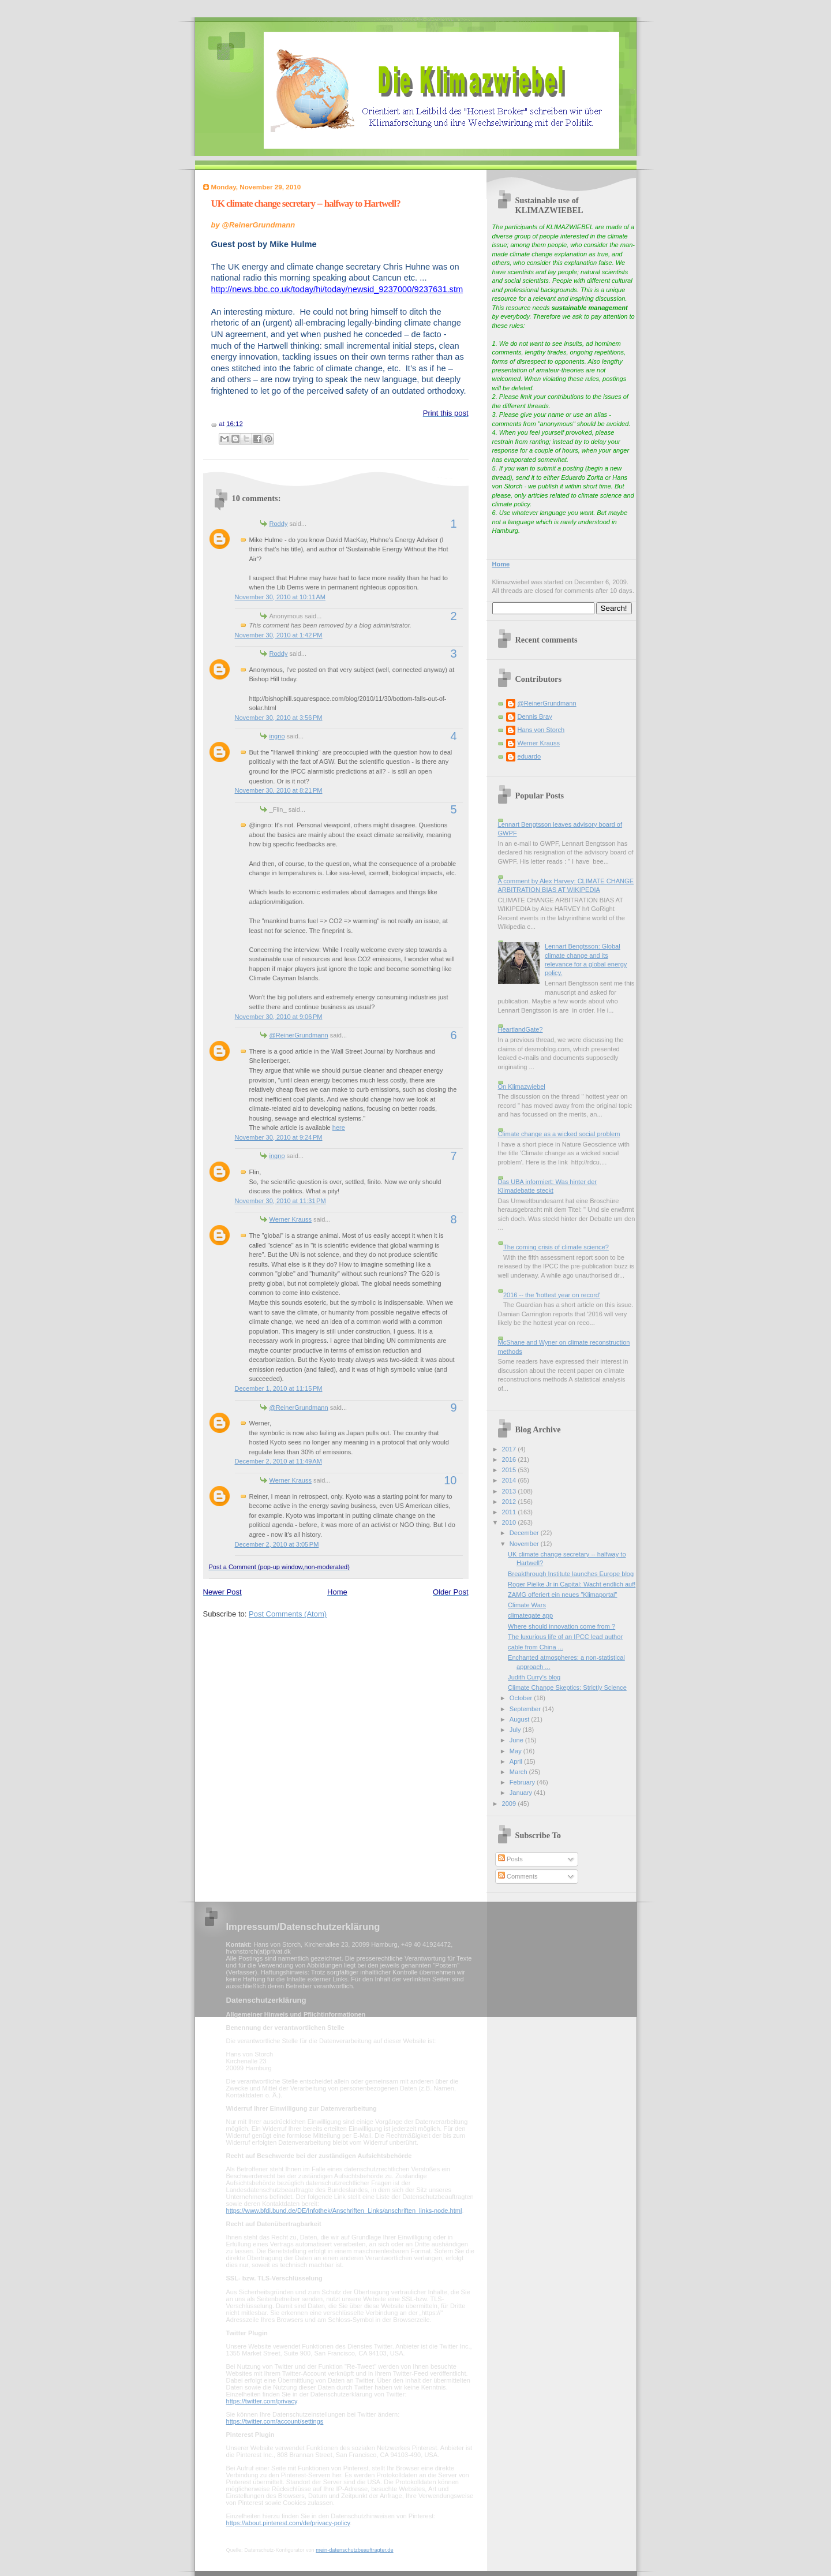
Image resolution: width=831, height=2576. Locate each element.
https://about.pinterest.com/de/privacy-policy (288, 2522)
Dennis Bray (535, 716)
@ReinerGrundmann (298, 1035)
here (338, 1127)
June (517, 1740)
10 (450, 1480)
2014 (510, 1480)
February (523, 1782)
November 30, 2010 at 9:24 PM (279, 1137)
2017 (510, 1449)
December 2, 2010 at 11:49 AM (278, 1461)
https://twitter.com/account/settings (275, 2421)
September (526, 1708)
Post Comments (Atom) (288, 1614)
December (525, 1532)
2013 (510, 1491)
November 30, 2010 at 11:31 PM (280, 1200)
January (522, 1792)
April (517, 1761)
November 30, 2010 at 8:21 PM (279, 790)
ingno (277, 736)
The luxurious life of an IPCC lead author (565, 1636)
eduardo (529, 756)
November (525, 1543)
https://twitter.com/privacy (261, 2401)
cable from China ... (535, 1647)
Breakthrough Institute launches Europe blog (571, 1573)
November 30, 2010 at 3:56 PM (279, 717)
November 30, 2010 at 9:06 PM (279, 1016)
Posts (510, 1859)
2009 (510, 1803)
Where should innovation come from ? (561, 1626)
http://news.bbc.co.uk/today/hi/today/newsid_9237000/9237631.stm (337, 289)
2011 (510, 1512)
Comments (517, 1876)
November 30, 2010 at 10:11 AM (280, 596)
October (522, 1697)
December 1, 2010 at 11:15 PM (279, 1388)
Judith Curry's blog (534, 1677)
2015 (510, 1469)
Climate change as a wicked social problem (559, 1133)
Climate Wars (527, 1604)
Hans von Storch (541, 729)
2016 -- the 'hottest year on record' (551, 1294)
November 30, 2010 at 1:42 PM (279, 635)
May (516, 1751)
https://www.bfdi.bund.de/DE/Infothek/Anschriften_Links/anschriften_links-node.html (344, 2210)
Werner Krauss (290, 1219)
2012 (510, 1501)
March (519, 1771)
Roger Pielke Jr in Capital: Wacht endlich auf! (571, 1584)
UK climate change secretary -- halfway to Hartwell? (305, 203)
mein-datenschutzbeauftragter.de (354, 2550)
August (520, 1719)
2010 (510, 1522)
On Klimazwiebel (521, 1086)
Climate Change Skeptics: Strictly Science (567, 1687)
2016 (510, 1459)
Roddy (278, 523)
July (516, 1729)
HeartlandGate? (520, 1029)
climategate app (530, 1615)
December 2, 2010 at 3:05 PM (277, 1544)
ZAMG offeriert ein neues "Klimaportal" (562, 1594)
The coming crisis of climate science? (556, 1247)
